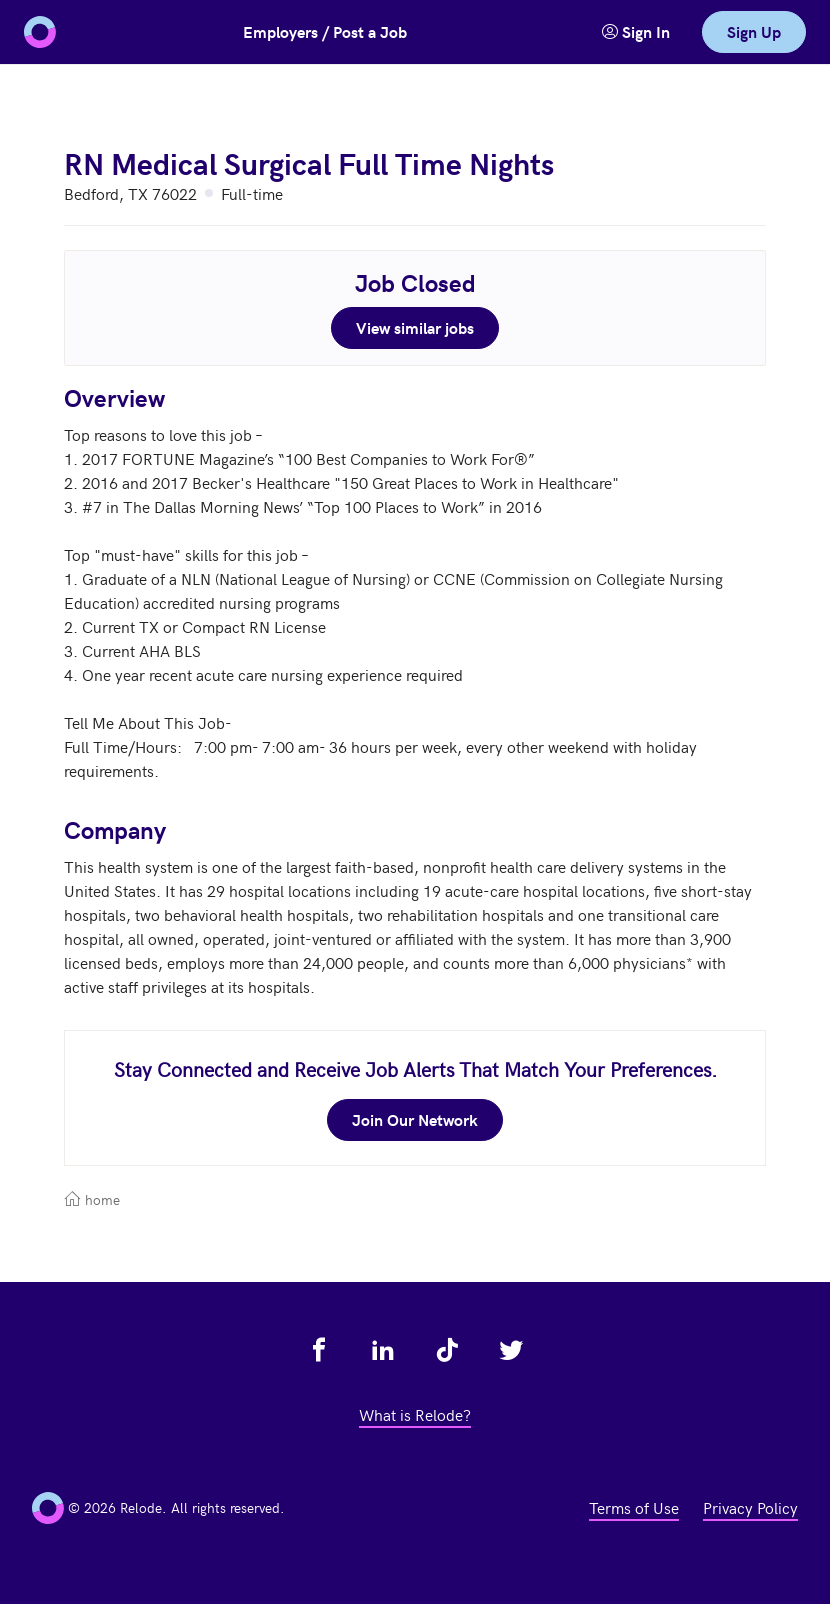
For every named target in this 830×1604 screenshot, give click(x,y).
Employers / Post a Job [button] (325, 31)
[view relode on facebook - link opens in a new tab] (319, 1350)
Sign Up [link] (754, 31)
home (92, 1199)
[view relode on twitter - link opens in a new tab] (511, 1350)
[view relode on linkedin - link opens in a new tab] (383, 1350)
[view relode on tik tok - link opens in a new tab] (447, 1350)
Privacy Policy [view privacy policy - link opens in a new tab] (750, 1507)
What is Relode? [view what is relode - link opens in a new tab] (415, 1414)
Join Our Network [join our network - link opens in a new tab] (415, 1119)
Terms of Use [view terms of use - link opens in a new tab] (634, 1507)
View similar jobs (415, 327)
